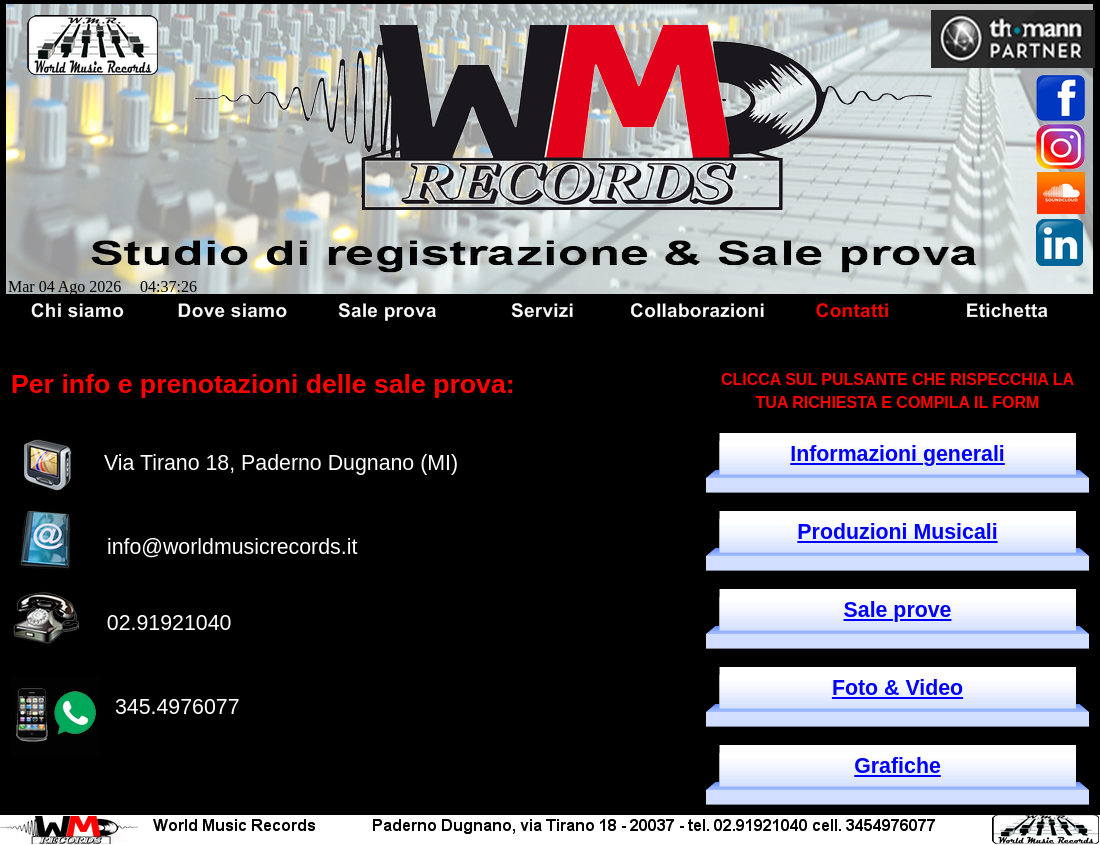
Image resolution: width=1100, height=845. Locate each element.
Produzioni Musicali (897, 532)
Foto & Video (897, 688)
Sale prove (898, 610)
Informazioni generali (897, 454)
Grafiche (897, 766)
